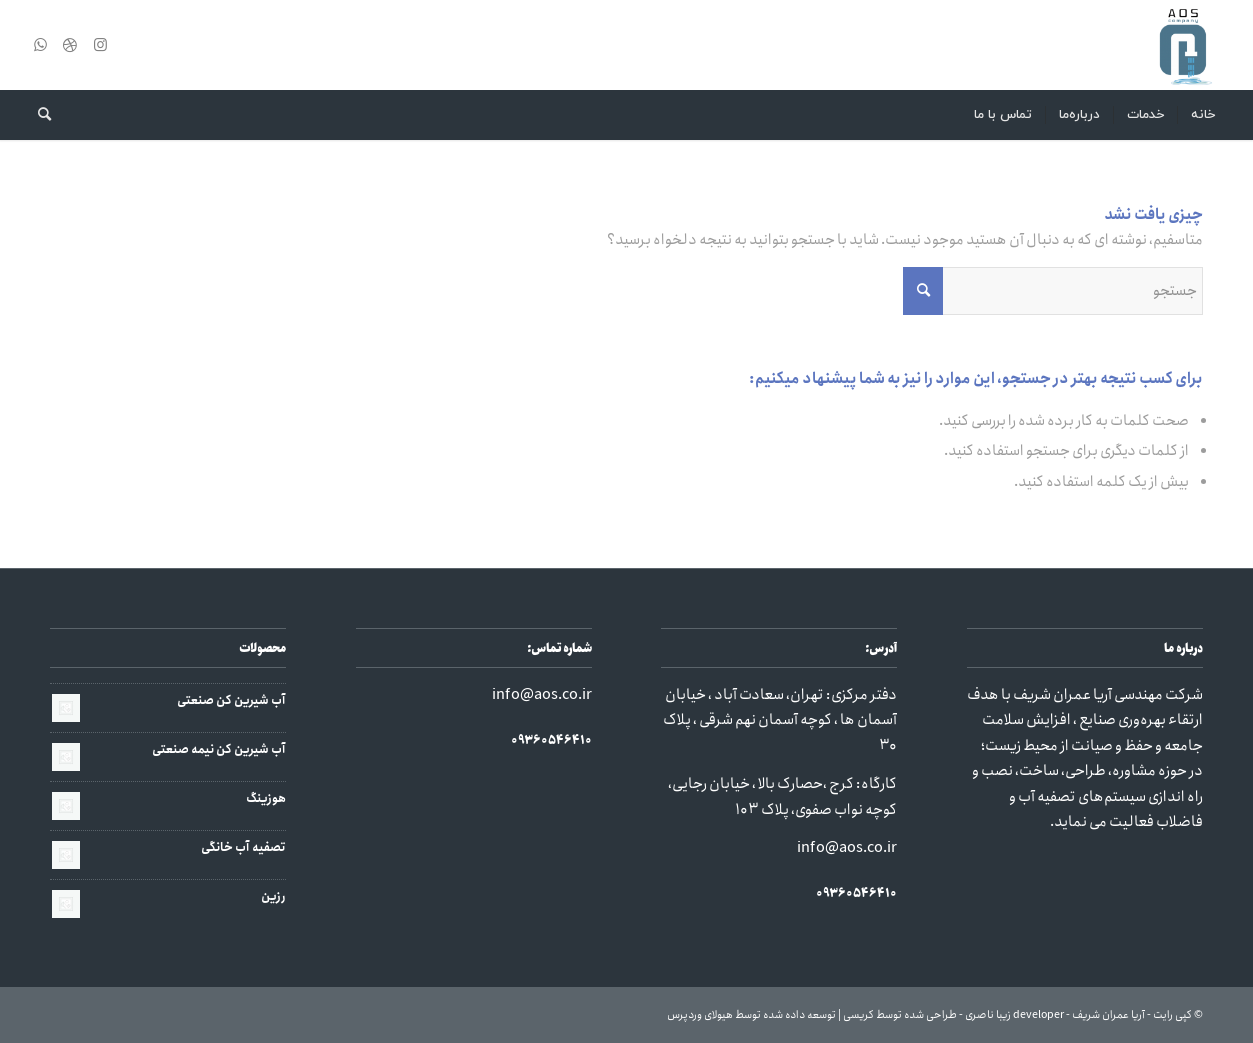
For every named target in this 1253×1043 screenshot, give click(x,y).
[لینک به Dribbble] (70, 45)
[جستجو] (38, 115)
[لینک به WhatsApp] (40, 45)
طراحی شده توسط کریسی (900, 1015)
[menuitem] (1203, 115)
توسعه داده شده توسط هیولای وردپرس (751, 1015)
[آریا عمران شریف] (1183, 45)
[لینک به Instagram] (100, 45)
